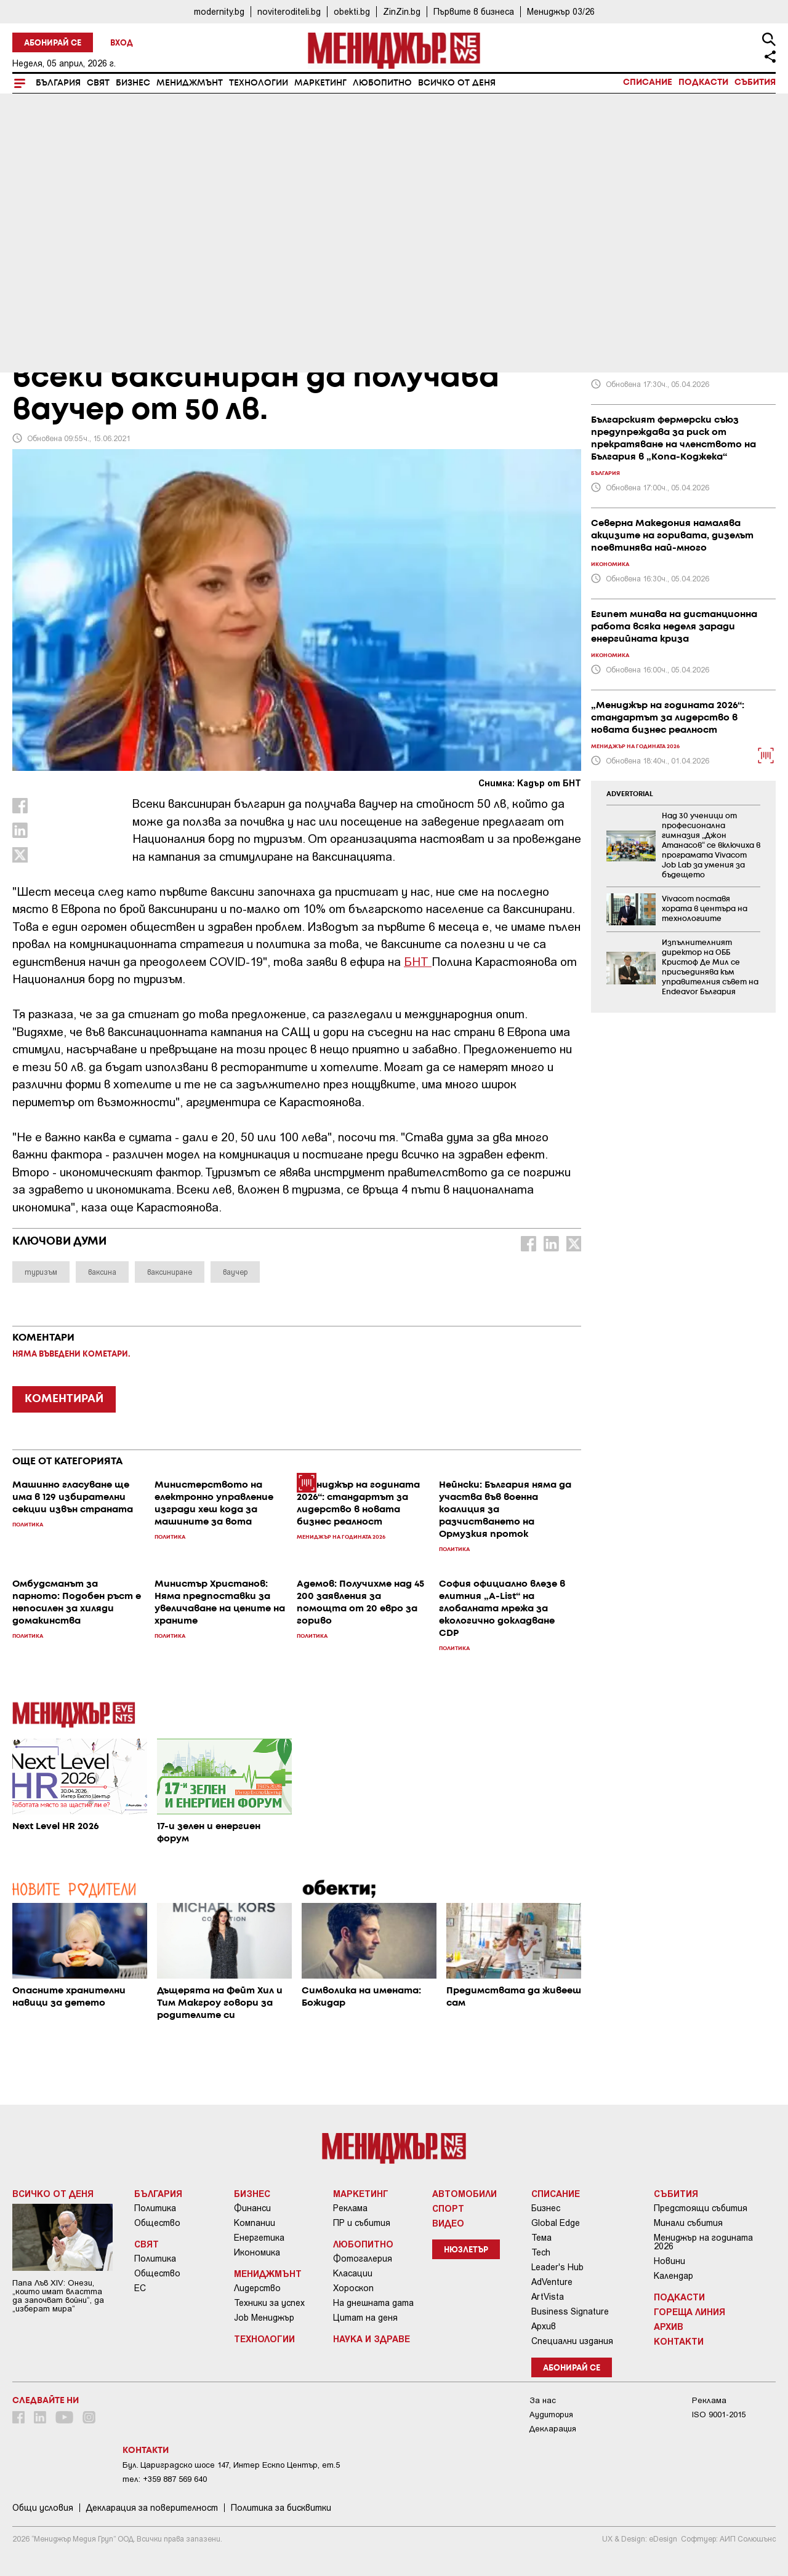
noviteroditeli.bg (289, 11)
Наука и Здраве (371, 2338)
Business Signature (570, 2311)
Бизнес (133, 83)
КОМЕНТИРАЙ (64, 1399)
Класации (352, 2273)
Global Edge (555, 2223)
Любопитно (382, 83)
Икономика (257, 2252)
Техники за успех (269, 2303)
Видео (448, 2223)
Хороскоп (353, 2288)
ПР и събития (361, 2223)
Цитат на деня (365, 2317)
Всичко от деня (457, 83)
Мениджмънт (189, 83)
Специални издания (572, 2341)
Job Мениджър (264, 2317)
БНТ (418, 961)
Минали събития (688, 2223)
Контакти (679, 2341)
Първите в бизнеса (473, 11)
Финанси (252, 2208)
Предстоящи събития (700, 2208)
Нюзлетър (466, 2250)
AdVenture (552, 2282)
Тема (541, 2237)
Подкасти (703, 82)
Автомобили (464, 2193)
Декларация (552, 2429)
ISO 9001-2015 (719, 2414)
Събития (755, 82)
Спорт (448, 2208)
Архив (543, 2326)
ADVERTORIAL (629, 794)
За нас (542, 2400)
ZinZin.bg (401, 11)
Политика (155, 2208)
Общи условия (42, 2507)
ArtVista (547, 2296)
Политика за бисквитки (281, 2507)
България (58, 83)
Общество (157, 2223)
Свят (98, 83)
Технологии (258, 83)
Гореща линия (689, 2311)
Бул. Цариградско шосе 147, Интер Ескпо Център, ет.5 (231, 2465)
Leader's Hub (557, 2267)
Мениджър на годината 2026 (703, 2242)
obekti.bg (352, 11)
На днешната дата (373, 2303)
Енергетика (259, 2237)
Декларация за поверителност (152, 2507)
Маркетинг (320, 83)
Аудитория (551, 2414)
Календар (673, 2275)
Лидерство (257, 2288)
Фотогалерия (362, 2258)
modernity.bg (219, 11)
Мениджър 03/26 (561, 11)
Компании (254, 2223)
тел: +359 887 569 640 (165, 2479)
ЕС (140, 2288)
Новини (669, 2261)
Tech (540, 2252)
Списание (647, 82)
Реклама (350, 2208)
